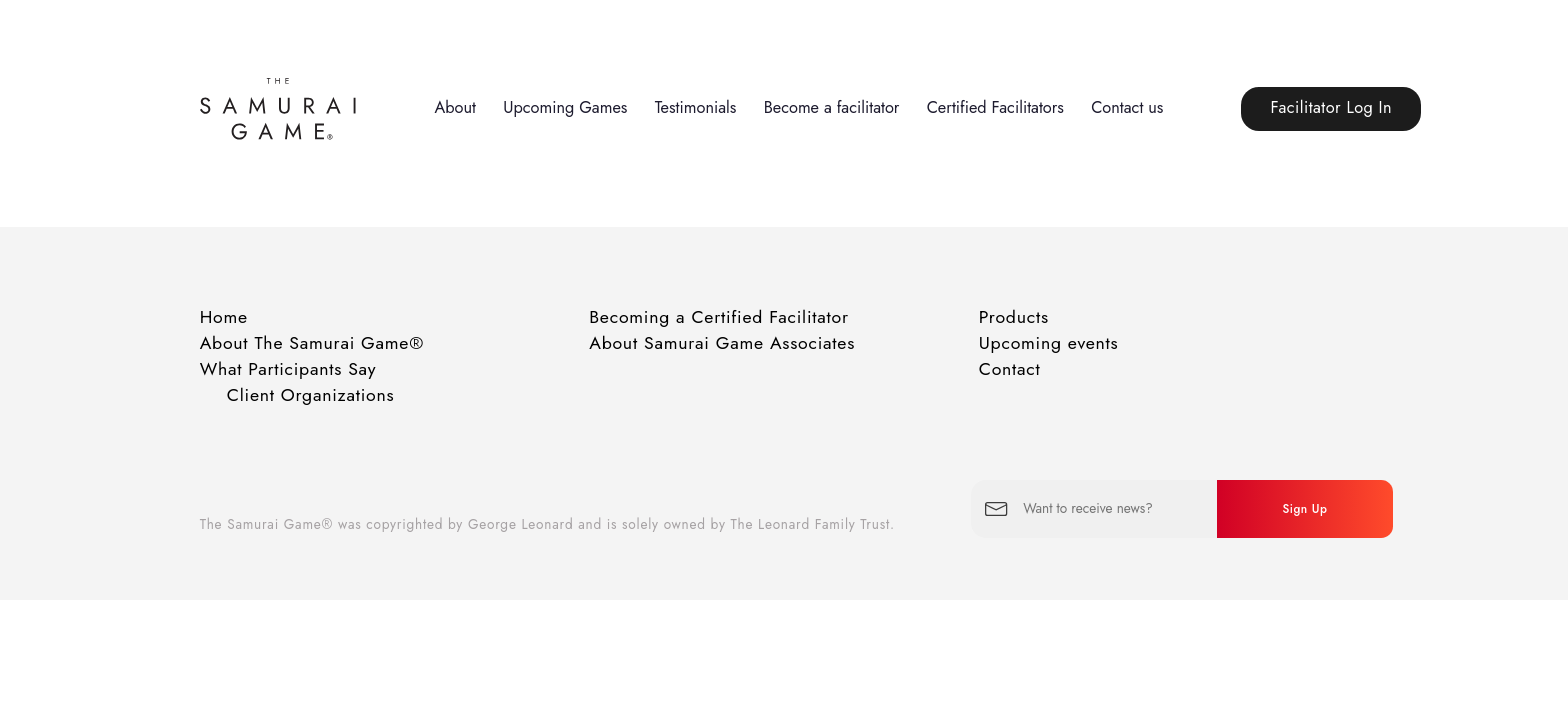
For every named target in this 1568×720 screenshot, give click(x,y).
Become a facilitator (832, 107)
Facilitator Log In (1331, 107)
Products (1014, 317)
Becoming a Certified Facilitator (719, 317)
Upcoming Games (565, 107)
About (455, 107)
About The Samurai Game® (312, 343)
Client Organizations (311, 395)
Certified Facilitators (995, 107)
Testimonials (696, 107)
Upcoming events (1049, 343)
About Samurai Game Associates (722, 343)
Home (224, 317)
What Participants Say (288, 369)
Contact (1010, 369)
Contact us (1127, 107)
